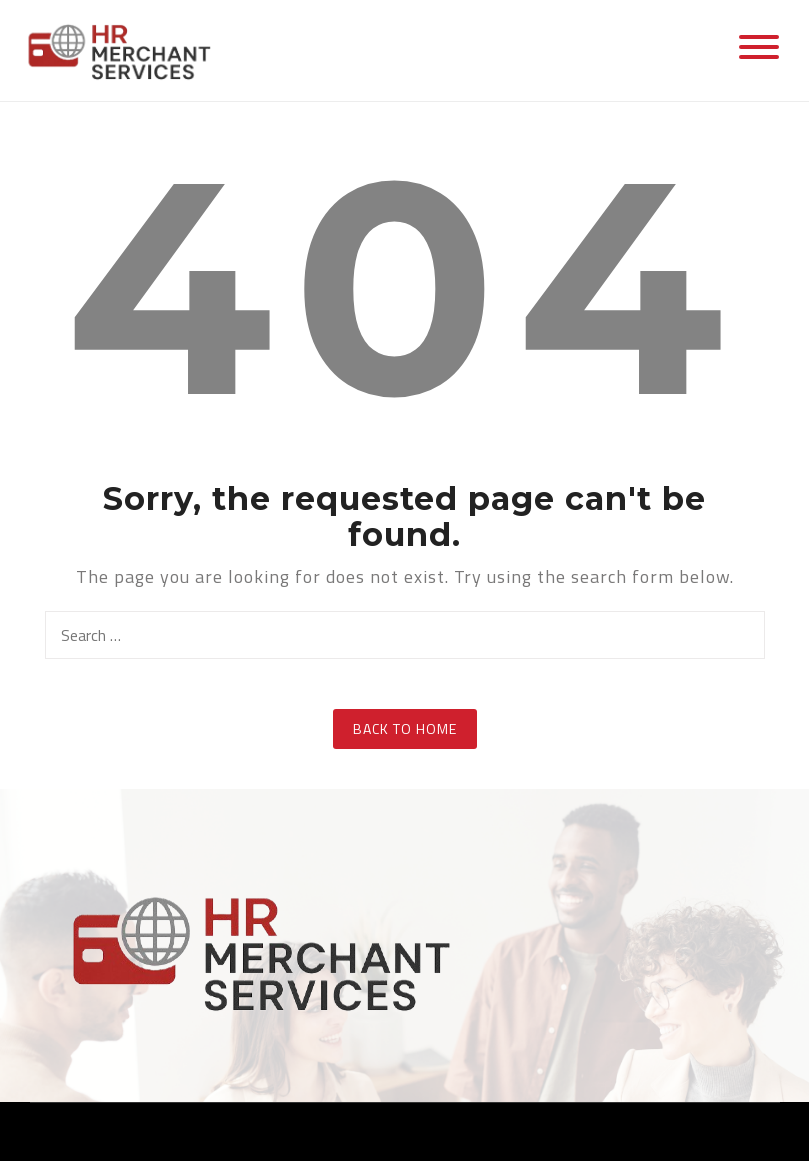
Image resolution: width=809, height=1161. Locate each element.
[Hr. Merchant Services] (125, 49)
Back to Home (405, 728)
